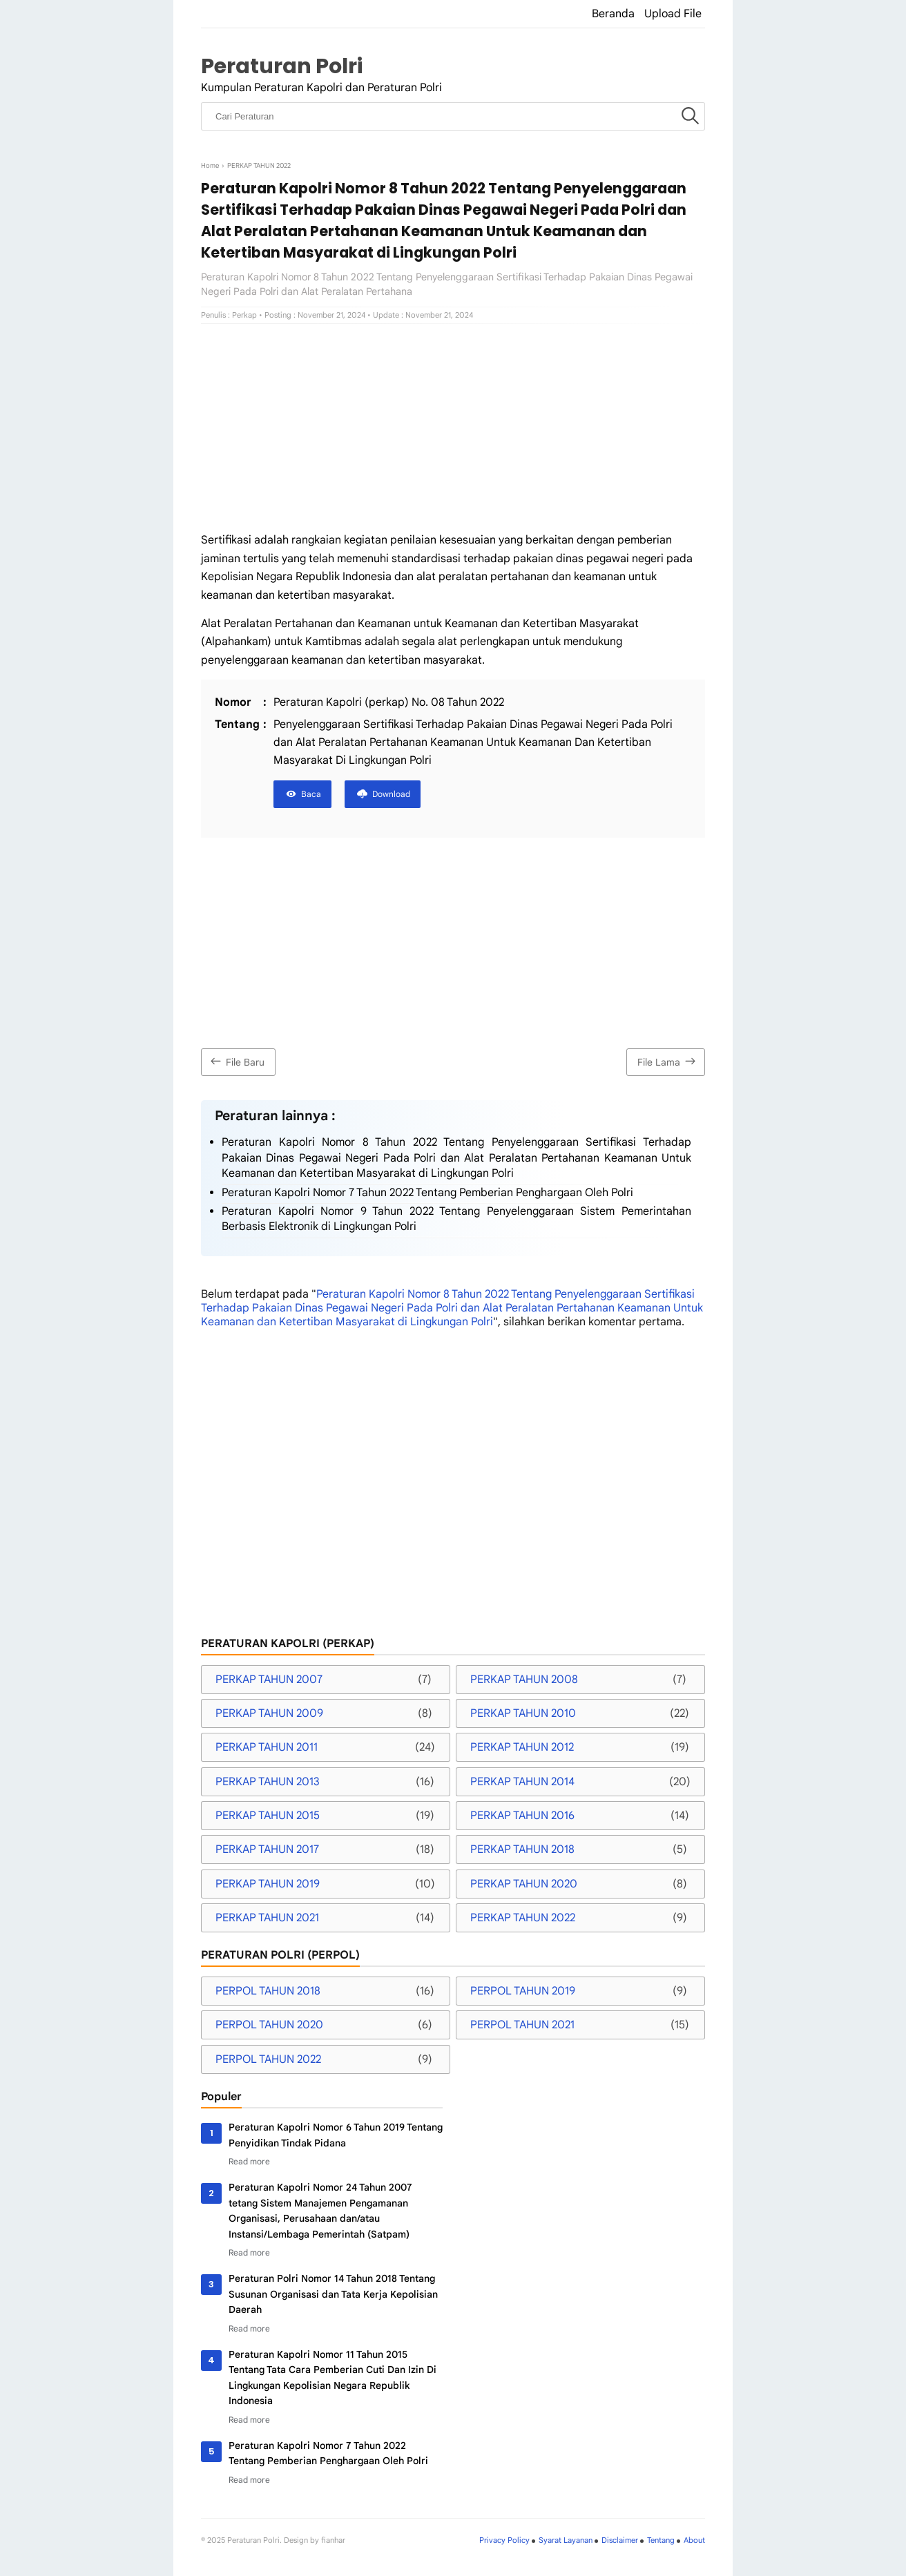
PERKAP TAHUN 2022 (522, 1918)
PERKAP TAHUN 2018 (522, 1849)
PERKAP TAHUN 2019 (267, 1884)
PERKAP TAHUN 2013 (267, 1782)
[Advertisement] (453, 427)
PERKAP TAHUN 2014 (522, 1782)
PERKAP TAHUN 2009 (269, 1713)
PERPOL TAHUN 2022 (268, 2059)
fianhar (333, 2540)
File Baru (235, 1061)
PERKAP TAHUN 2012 (522, 1747)
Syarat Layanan (565, 2540)
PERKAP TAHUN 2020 (523, 1884)
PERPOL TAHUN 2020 (269, 2025)
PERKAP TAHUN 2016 (522, 1816)
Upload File (673, 14)
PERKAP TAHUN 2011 (266, 1747)
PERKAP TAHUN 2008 (524, 1679)
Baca (311, 794)
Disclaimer (619, 2540)
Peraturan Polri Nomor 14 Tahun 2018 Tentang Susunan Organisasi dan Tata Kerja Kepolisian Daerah (333, 2294)
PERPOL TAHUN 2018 (267, 1991)
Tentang (661, 2540)
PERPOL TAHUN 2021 (522, 2025)
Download (391, 794)
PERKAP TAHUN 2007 (268, 1679)
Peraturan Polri (282, 66)
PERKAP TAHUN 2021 (267, 1918)
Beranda (613, 14)
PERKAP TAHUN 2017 (267, 1849)
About (694, 2540)
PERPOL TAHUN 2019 (522, 1991)
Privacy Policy (504, 2540)
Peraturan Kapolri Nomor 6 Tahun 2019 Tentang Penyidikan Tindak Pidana (336, 2135)
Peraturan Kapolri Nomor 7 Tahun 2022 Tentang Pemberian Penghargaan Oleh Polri (427, 1193)
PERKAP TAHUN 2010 (523, 1713)
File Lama (668, 1061)
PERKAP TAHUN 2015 (267, 1816)
